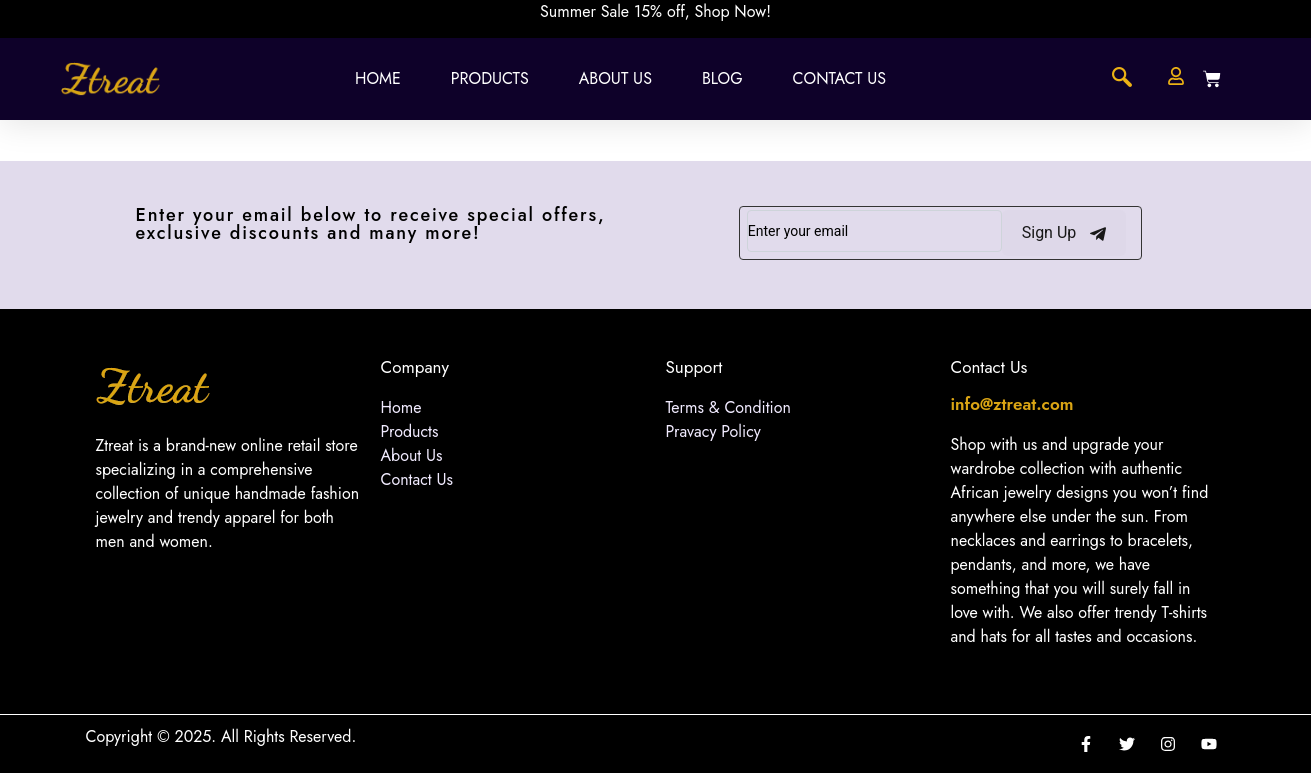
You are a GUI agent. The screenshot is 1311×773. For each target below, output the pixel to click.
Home (378, 78)
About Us (615, 78)
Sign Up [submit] (1064, 233)
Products (490, 78)
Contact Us (839, 78)
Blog (722, 78)
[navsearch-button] (1122, 79)
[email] (874, 231)
